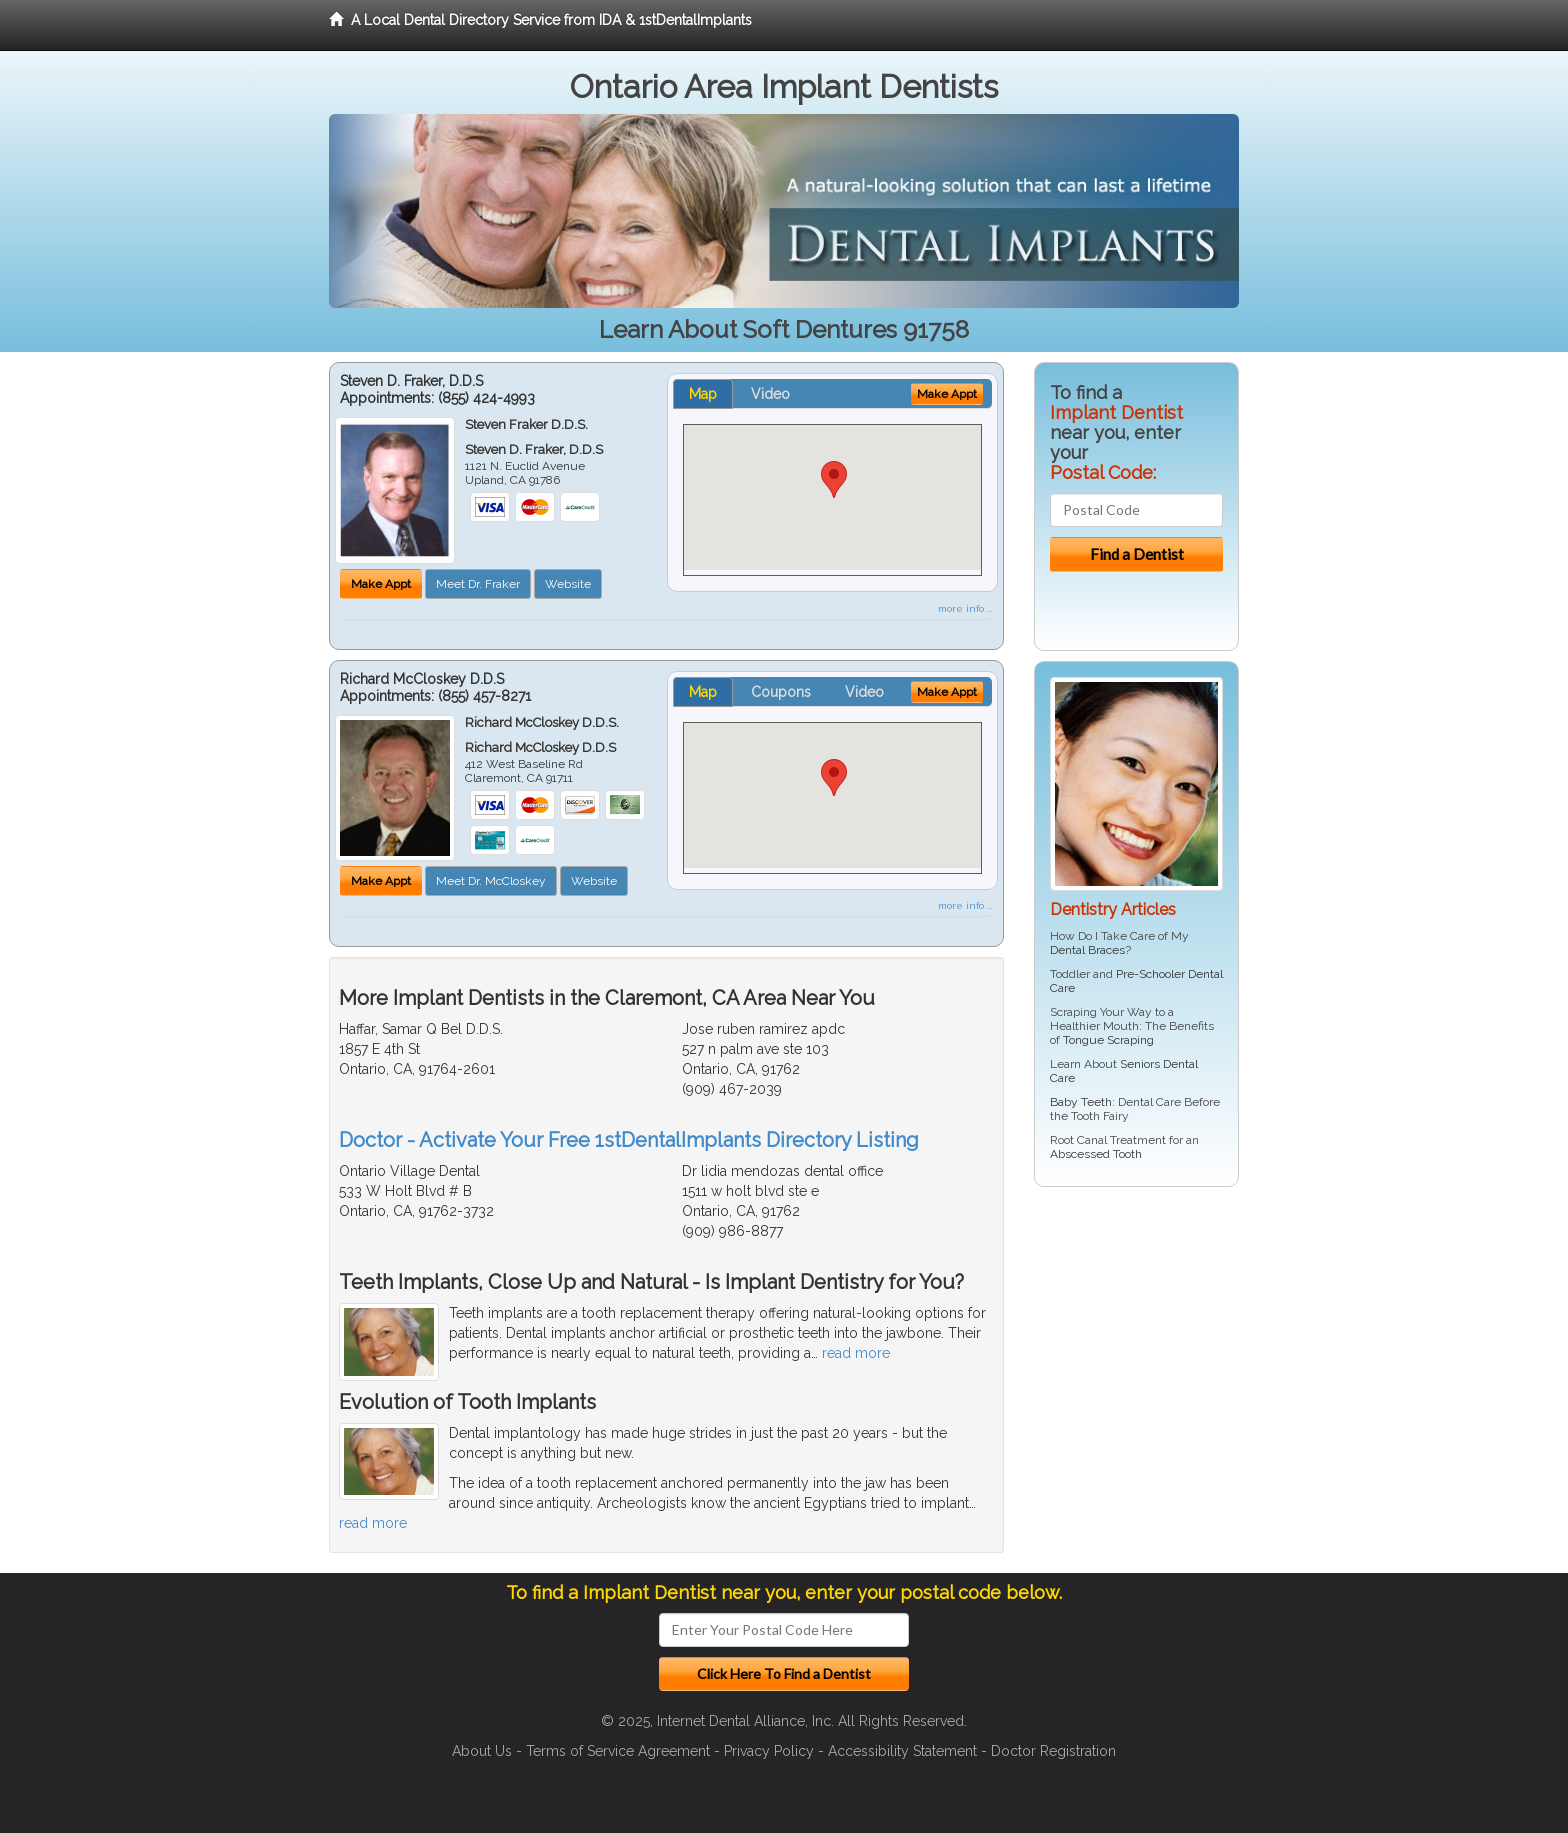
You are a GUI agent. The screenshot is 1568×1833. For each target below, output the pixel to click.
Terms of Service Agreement (618, 1751)
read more (856, 1353)
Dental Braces (1087, 950)
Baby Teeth (1081, 1102)
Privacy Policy (769, 1751)
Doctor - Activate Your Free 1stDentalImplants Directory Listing (629, 1140)
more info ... (965, 608)
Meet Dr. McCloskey (491, 881)
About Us (482, 1751)
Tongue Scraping (1108, 1040)
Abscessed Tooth (1096, 1154)
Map (703, 394)
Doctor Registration (1053, 1751)
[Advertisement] (1136, 1357)
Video (770, 394)
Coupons (781, 692)
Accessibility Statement (902, 1751)
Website (568, 584)
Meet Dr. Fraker (478, 584)
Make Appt (381, 584)
